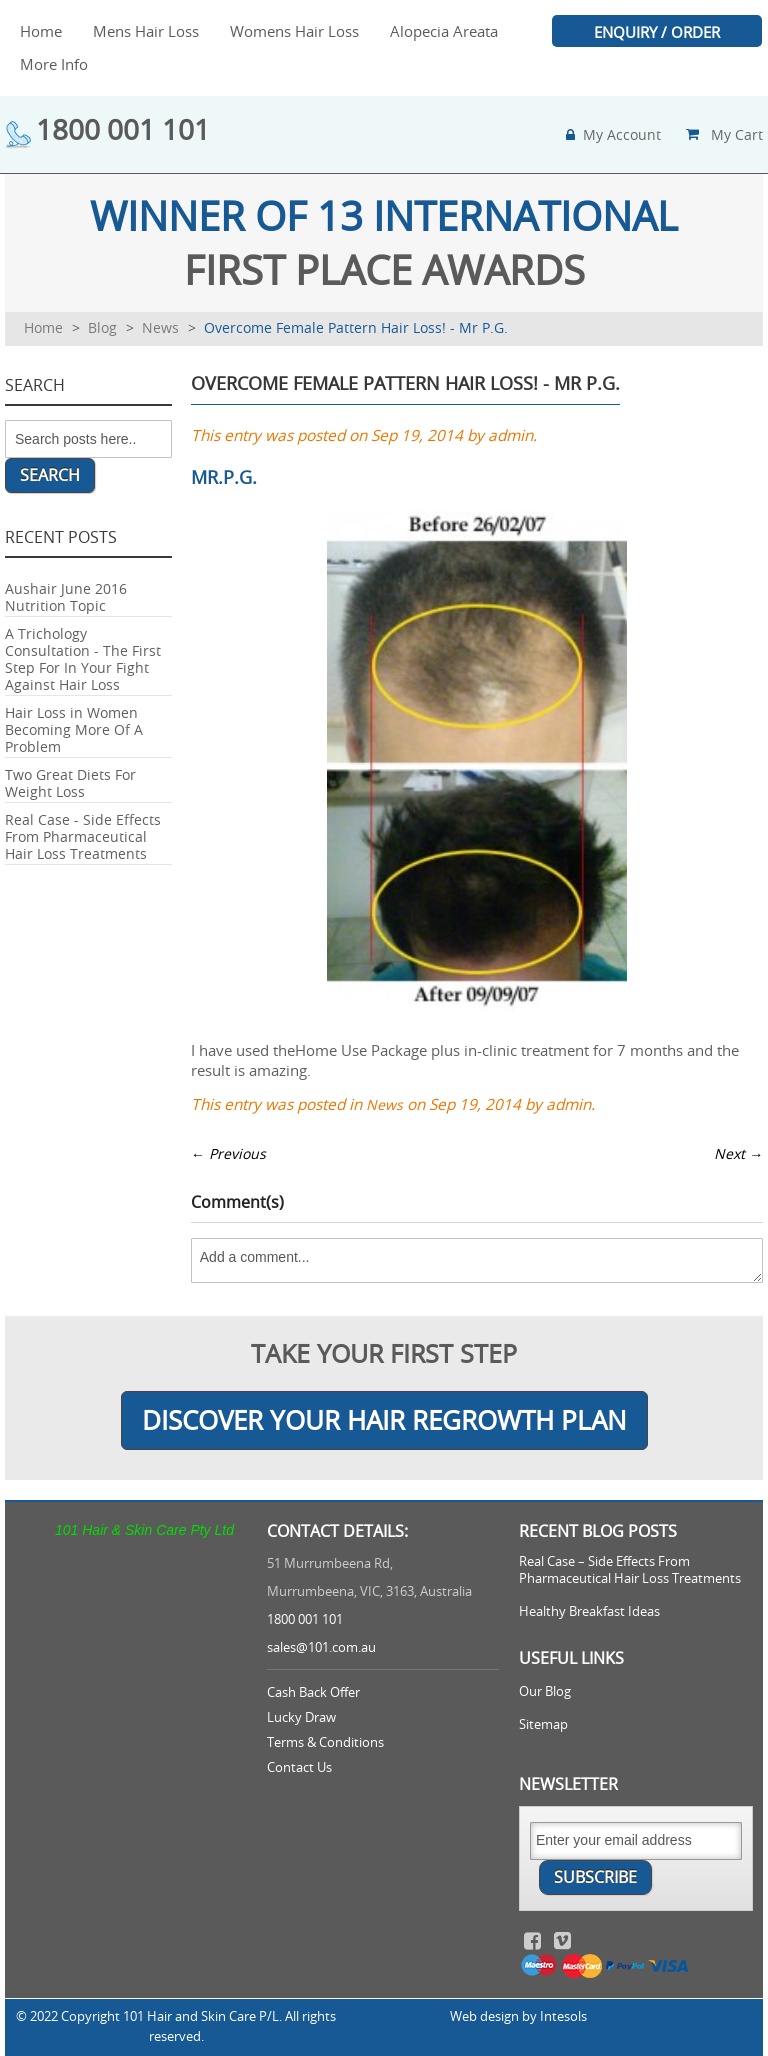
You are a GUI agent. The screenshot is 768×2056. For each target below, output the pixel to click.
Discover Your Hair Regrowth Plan (384, 1420)
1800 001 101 (123, 129)
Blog (102, 327)
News (160, 327)
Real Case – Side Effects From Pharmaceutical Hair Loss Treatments (630, 1570)
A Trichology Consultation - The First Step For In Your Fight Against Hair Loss (83, 659)
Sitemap (543, 1724)
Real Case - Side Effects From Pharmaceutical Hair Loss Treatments (83, 836)
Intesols (563, 2016)
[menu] (384, 48)
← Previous (228, 1153)
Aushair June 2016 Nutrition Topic (66, 597)
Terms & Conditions (325, 1742)
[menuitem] (41, 31)
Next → (738, 1153)
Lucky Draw (301, 1717)
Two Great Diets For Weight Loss (70, 783)
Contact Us (299, 1767)
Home (43, 327)
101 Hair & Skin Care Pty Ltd (144, 1530)
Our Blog (545, 1691)
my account (622, 134)
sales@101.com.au (321, 1647)
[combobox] (88, 439)
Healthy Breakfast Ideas (589, 1611)
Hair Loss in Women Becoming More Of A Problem (74, 729)
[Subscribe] (595, 1877)
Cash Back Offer (313, 1692)
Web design (484, 2016)
